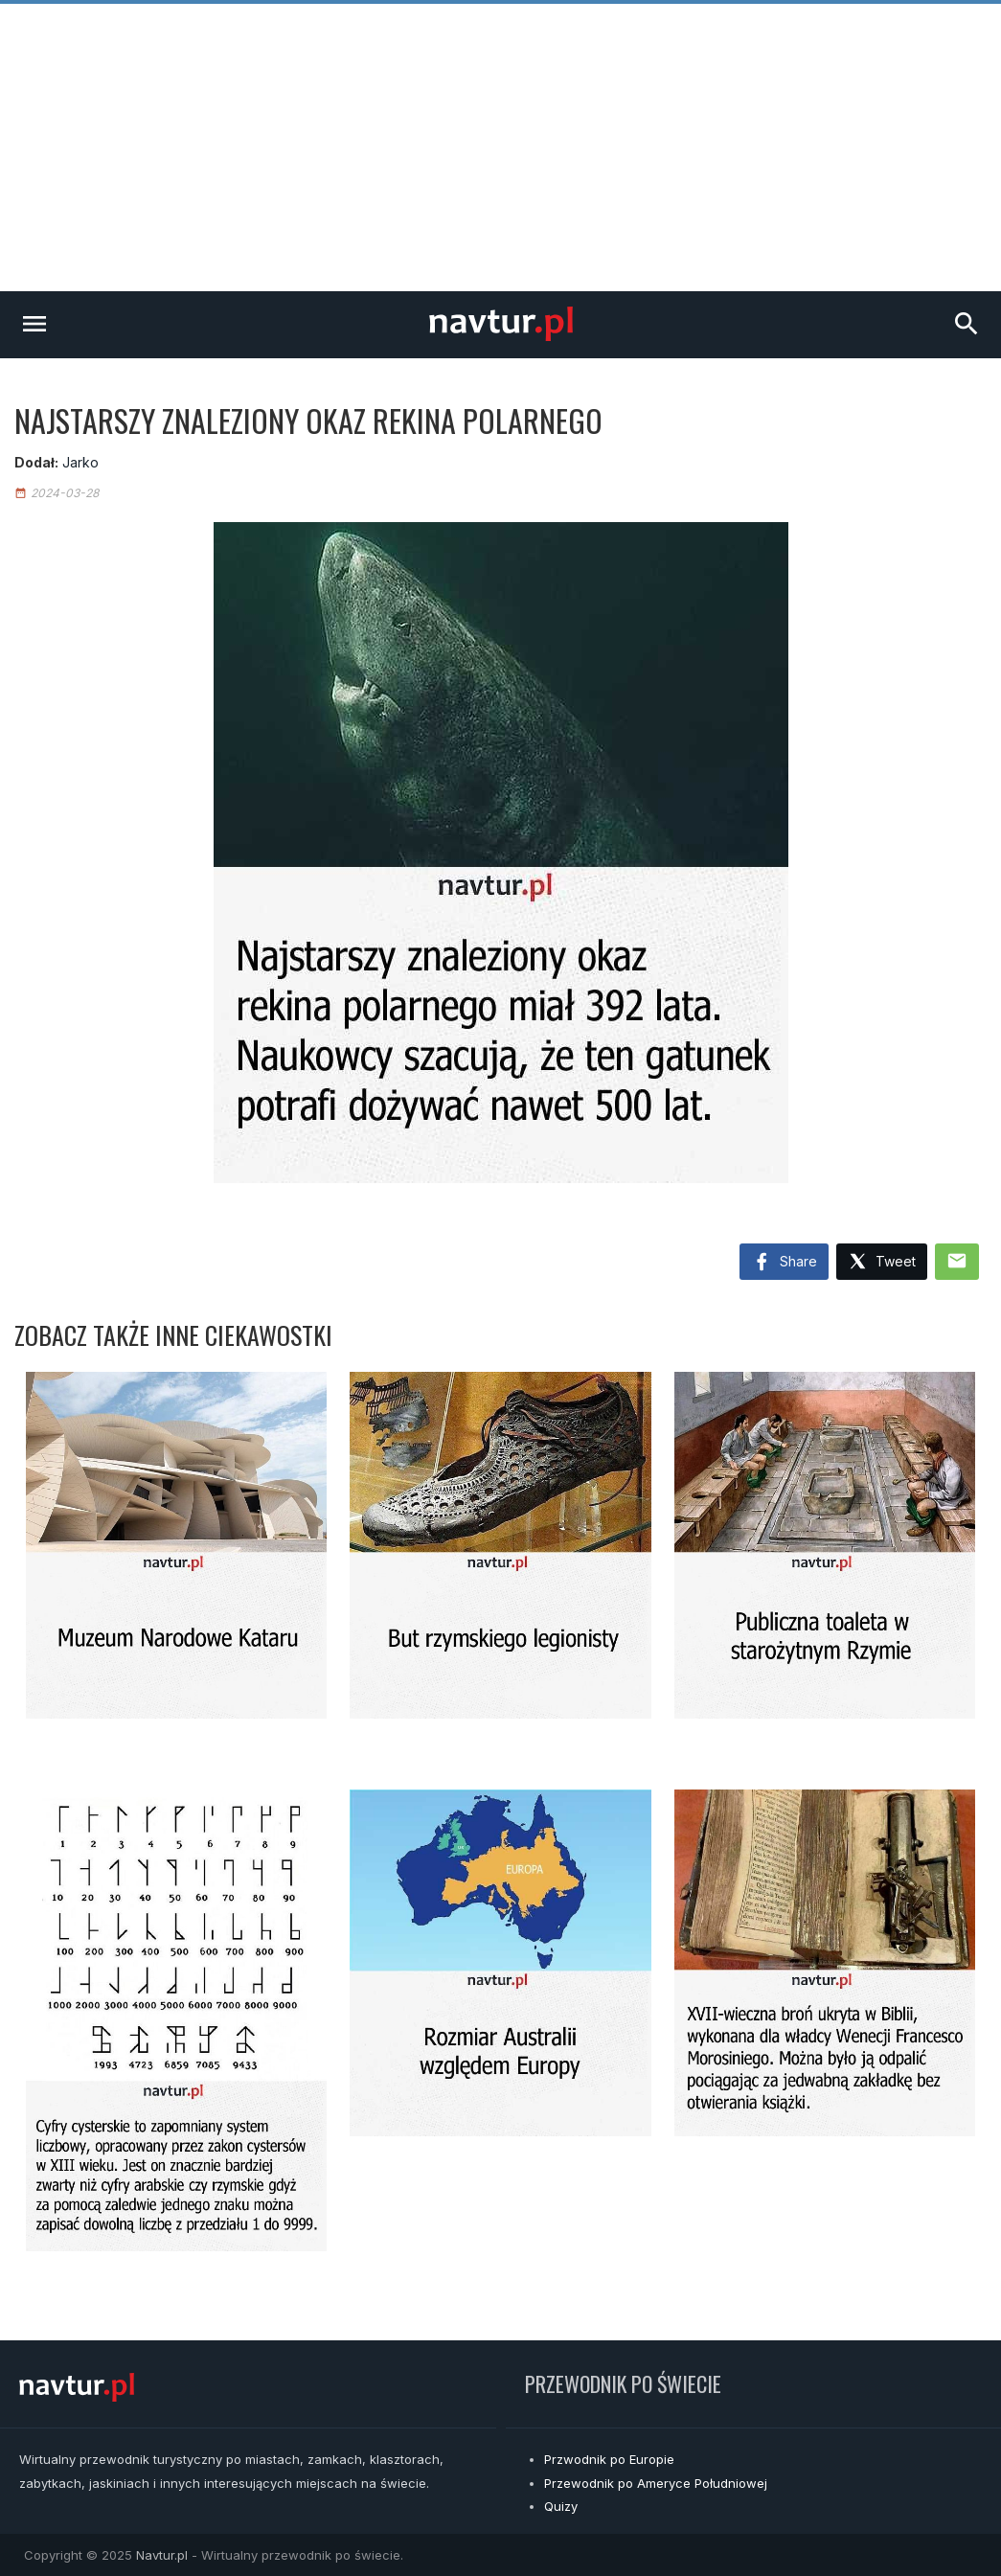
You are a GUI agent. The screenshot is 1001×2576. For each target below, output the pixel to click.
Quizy (561, 2506)
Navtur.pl (162, 2555)
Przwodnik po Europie (609, 2459)
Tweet (882, 1262)
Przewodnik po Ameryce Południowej (655, 2483)
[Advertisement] (500, 147)
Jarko (80, 462)
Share (784, 1262)
